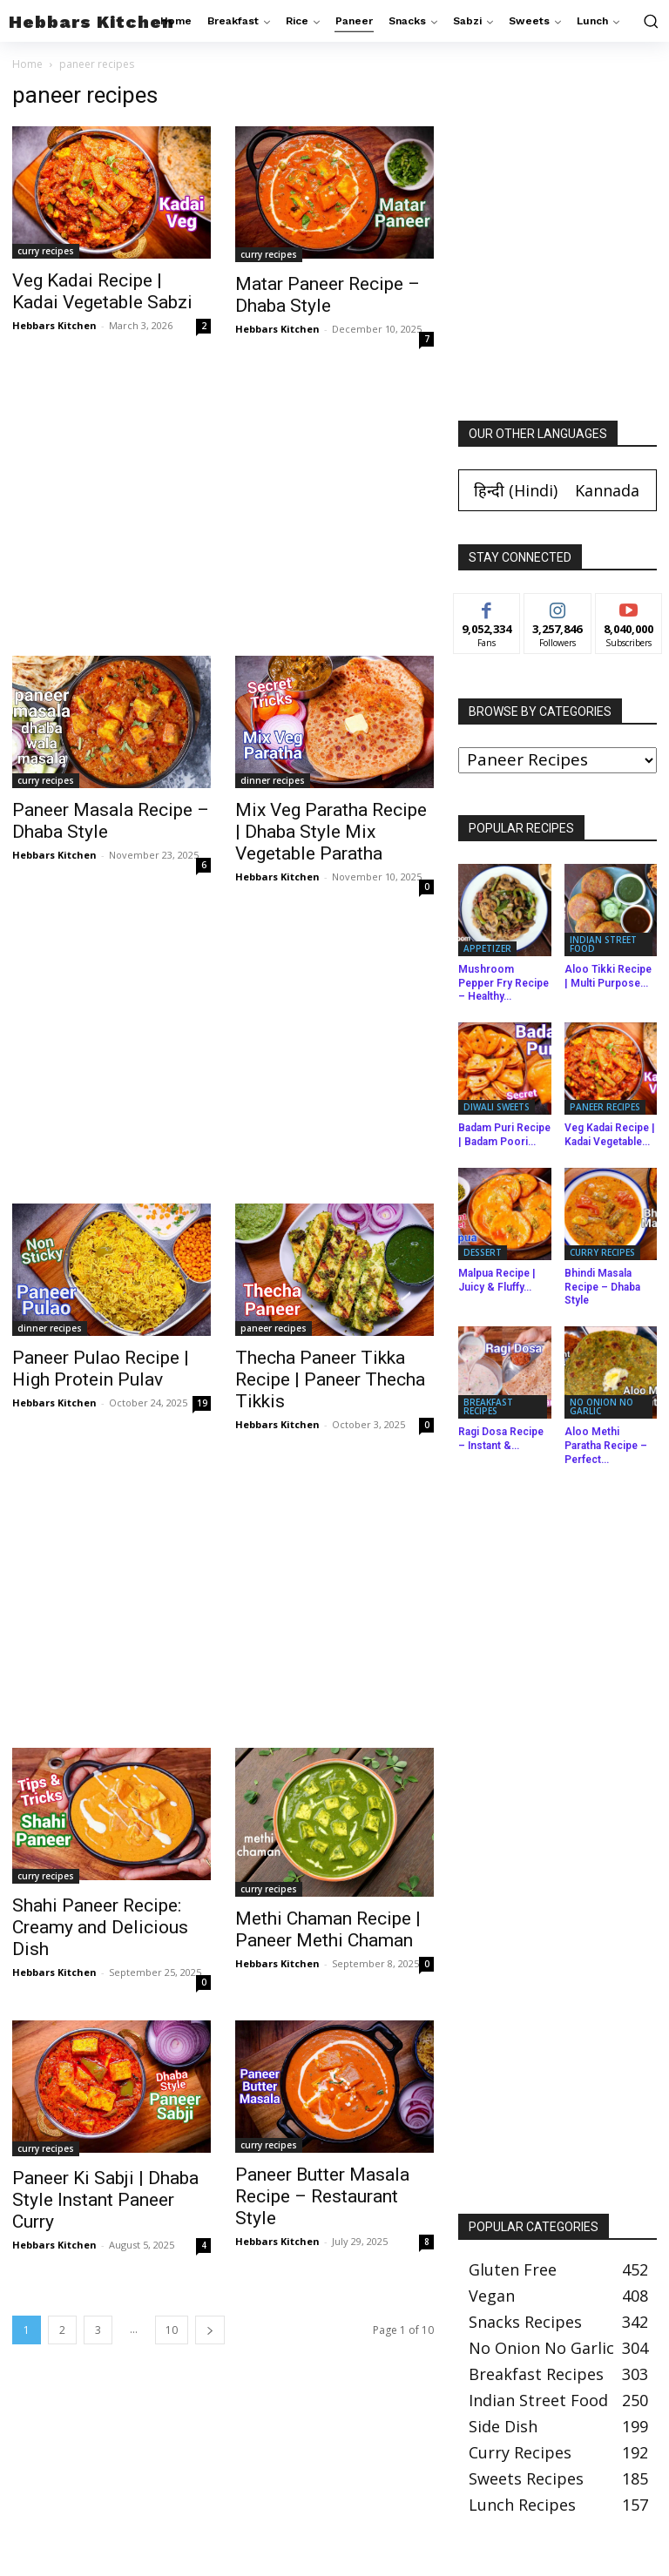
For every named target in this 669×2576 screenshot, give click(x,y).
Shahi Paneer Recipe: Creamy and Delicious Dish (100, 1927)
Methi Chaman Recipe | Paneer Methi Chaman (328, 1929)
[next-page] (210, 2330)
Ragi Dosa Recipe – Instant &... (501, 1439)
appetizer (487, 948)
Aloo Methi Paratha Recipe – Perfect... (605, 1445)
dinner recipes (272, 780)
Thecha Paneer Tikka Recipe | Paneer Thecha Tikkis (330, 1379)
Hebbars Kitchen (54, 325)
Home (27, 64)
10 (172, 2330)
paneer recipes (273, 1328)
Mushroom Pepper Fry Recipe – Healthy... (503, 982)
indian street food (603, 944)
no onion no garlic (601, 1406)
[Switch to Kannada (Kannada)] (607, 489)
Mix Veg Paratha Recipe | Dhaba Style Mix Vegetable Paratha (331, 831)
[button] (649, 21)
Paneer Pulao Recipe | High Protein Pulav (100, 1368)
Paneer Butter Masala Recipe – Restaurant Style (322, 2196)
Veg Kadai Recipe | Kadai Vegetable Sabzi (102, 291)
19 (202, 1403)
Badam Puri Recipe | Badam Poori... (504, 1135)
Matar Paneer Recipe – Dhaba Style (327, 294)
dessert (482, 1252)
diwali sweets (496, 1107)
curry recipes (45, 251)
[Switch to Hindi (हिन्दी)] (515, 489)
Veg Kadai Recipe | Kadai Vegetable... (609, 1135)
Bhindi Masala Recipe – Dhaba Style (602, 1286)
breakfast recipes (488, 1406)
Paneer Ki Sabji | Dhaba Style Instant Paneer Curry (105, 2200)
